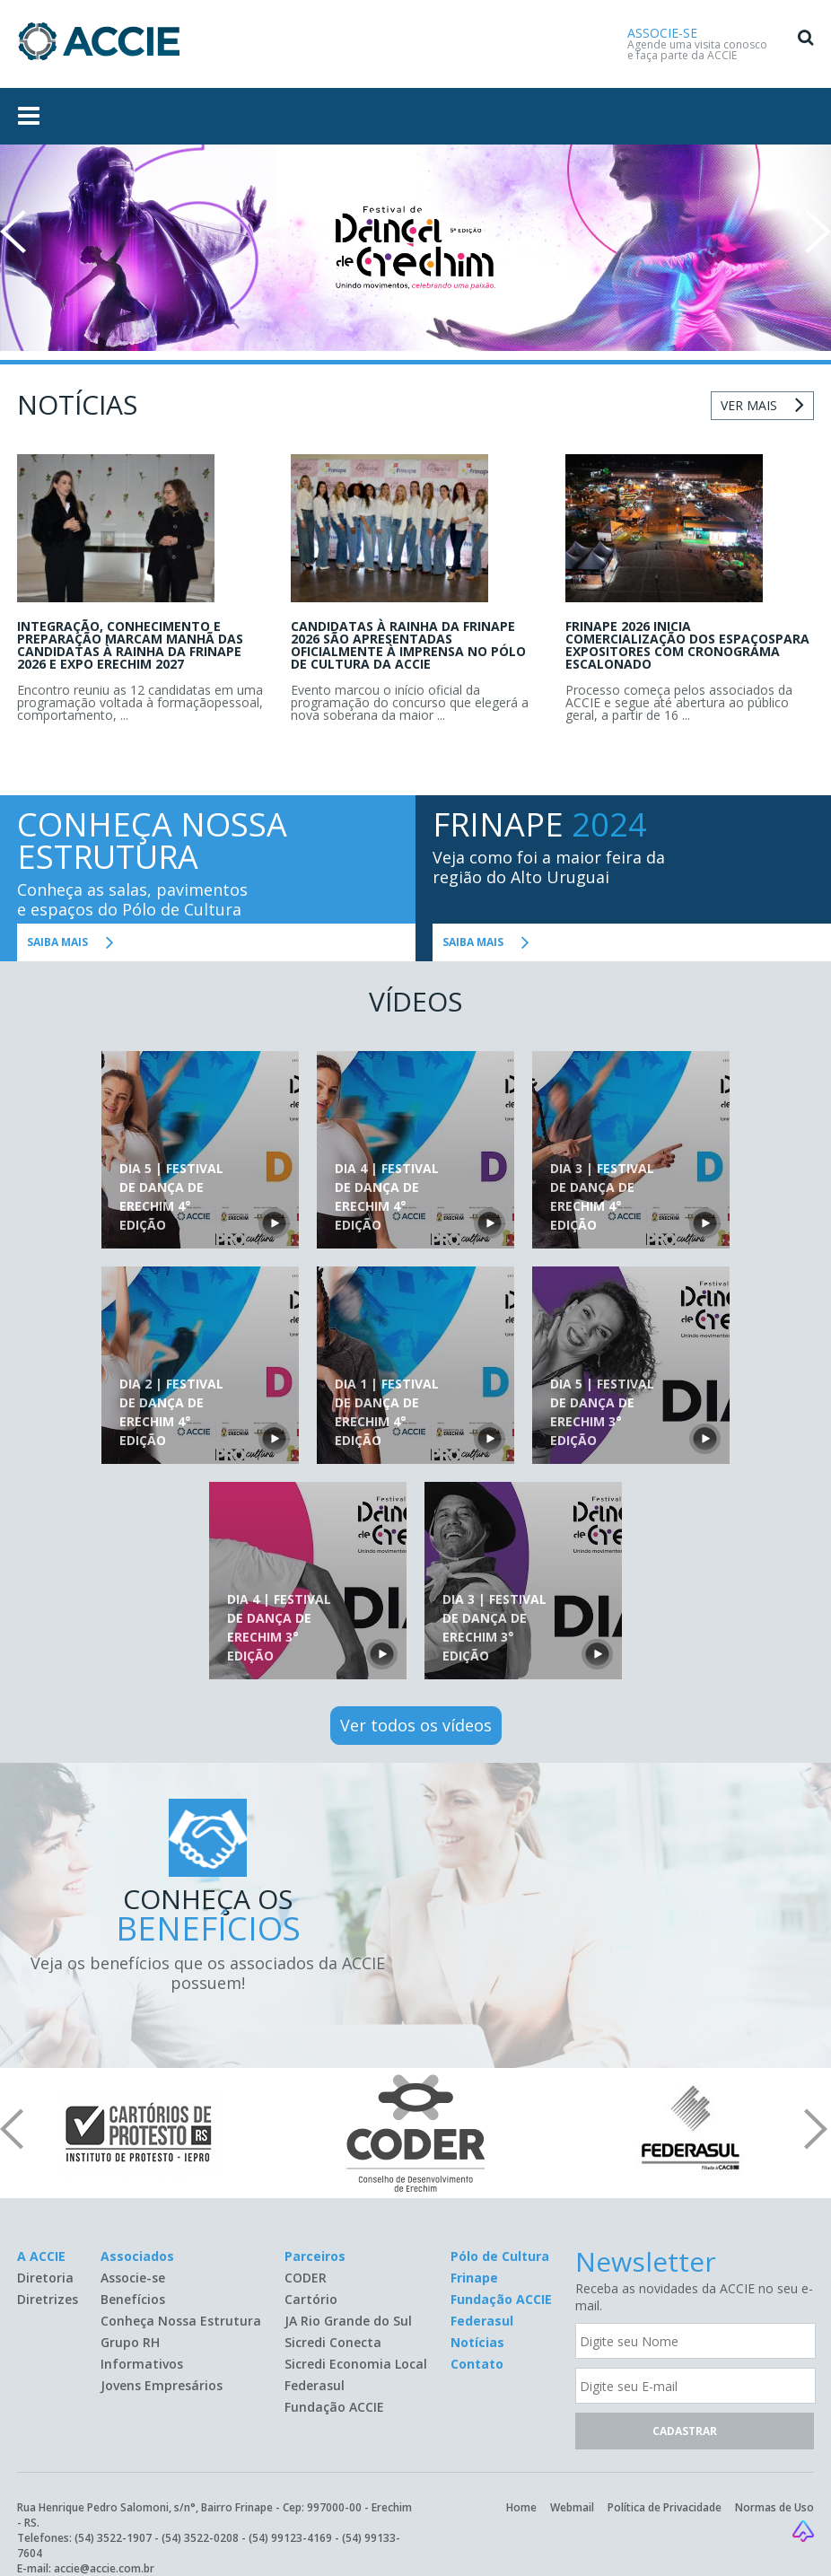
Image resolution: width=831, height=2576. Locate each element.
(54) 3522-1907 (113, 2537)
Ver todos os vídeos (416, 1725)
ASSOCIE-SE (662, 32)
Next (818, 231)
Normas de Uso (774, 2507)
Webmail (572, 2507)
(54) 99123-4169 (290, 2537)
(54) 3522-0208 (200, 2537)
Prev (13, 231)
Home (521, 2507)
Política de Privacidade (665, 2507)
